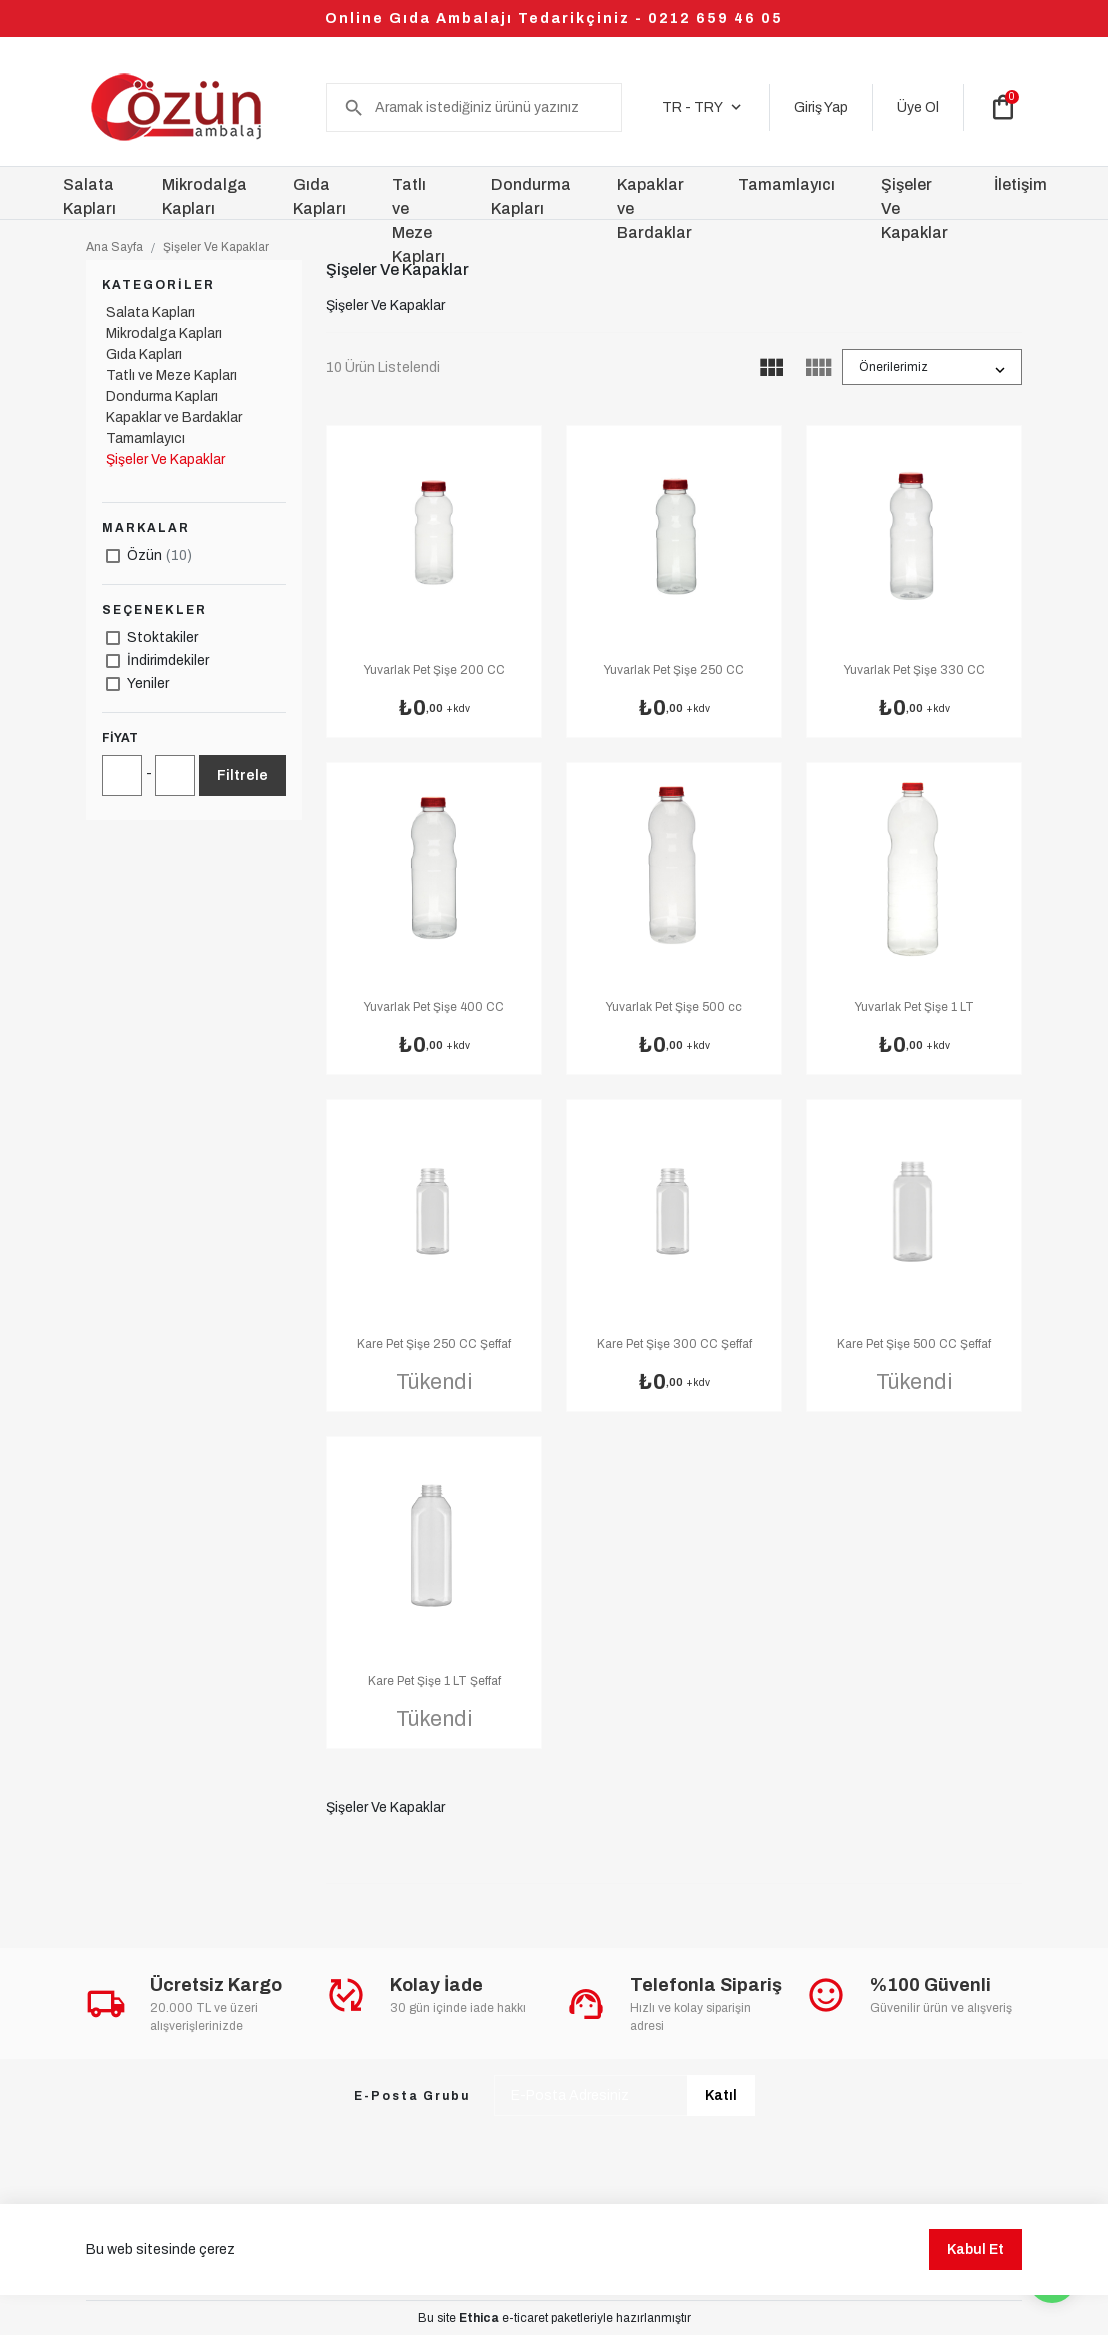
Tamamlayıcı (145, 438)
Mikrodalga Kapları (164, 333)
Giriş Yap (821, 107)
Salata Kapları (150, 312)
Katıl (721, 2095)
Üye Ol (918, 107)
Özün (159, 555)
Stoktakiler (162, 637)
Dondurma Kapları (162, 396)
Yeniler (148, 683)
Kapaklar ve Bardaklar (174, 417)
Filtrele (242, 775)
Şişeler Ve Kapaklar (216, 247)
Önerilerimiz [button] (893, 367)
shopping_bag (1003, 107)
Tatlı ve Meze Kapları (171, 375)
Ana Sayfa (114, 247)
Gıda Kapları (144, 354)
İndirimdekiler (168, 660)
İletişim (1020, 184)
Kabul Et (975, 2259)
